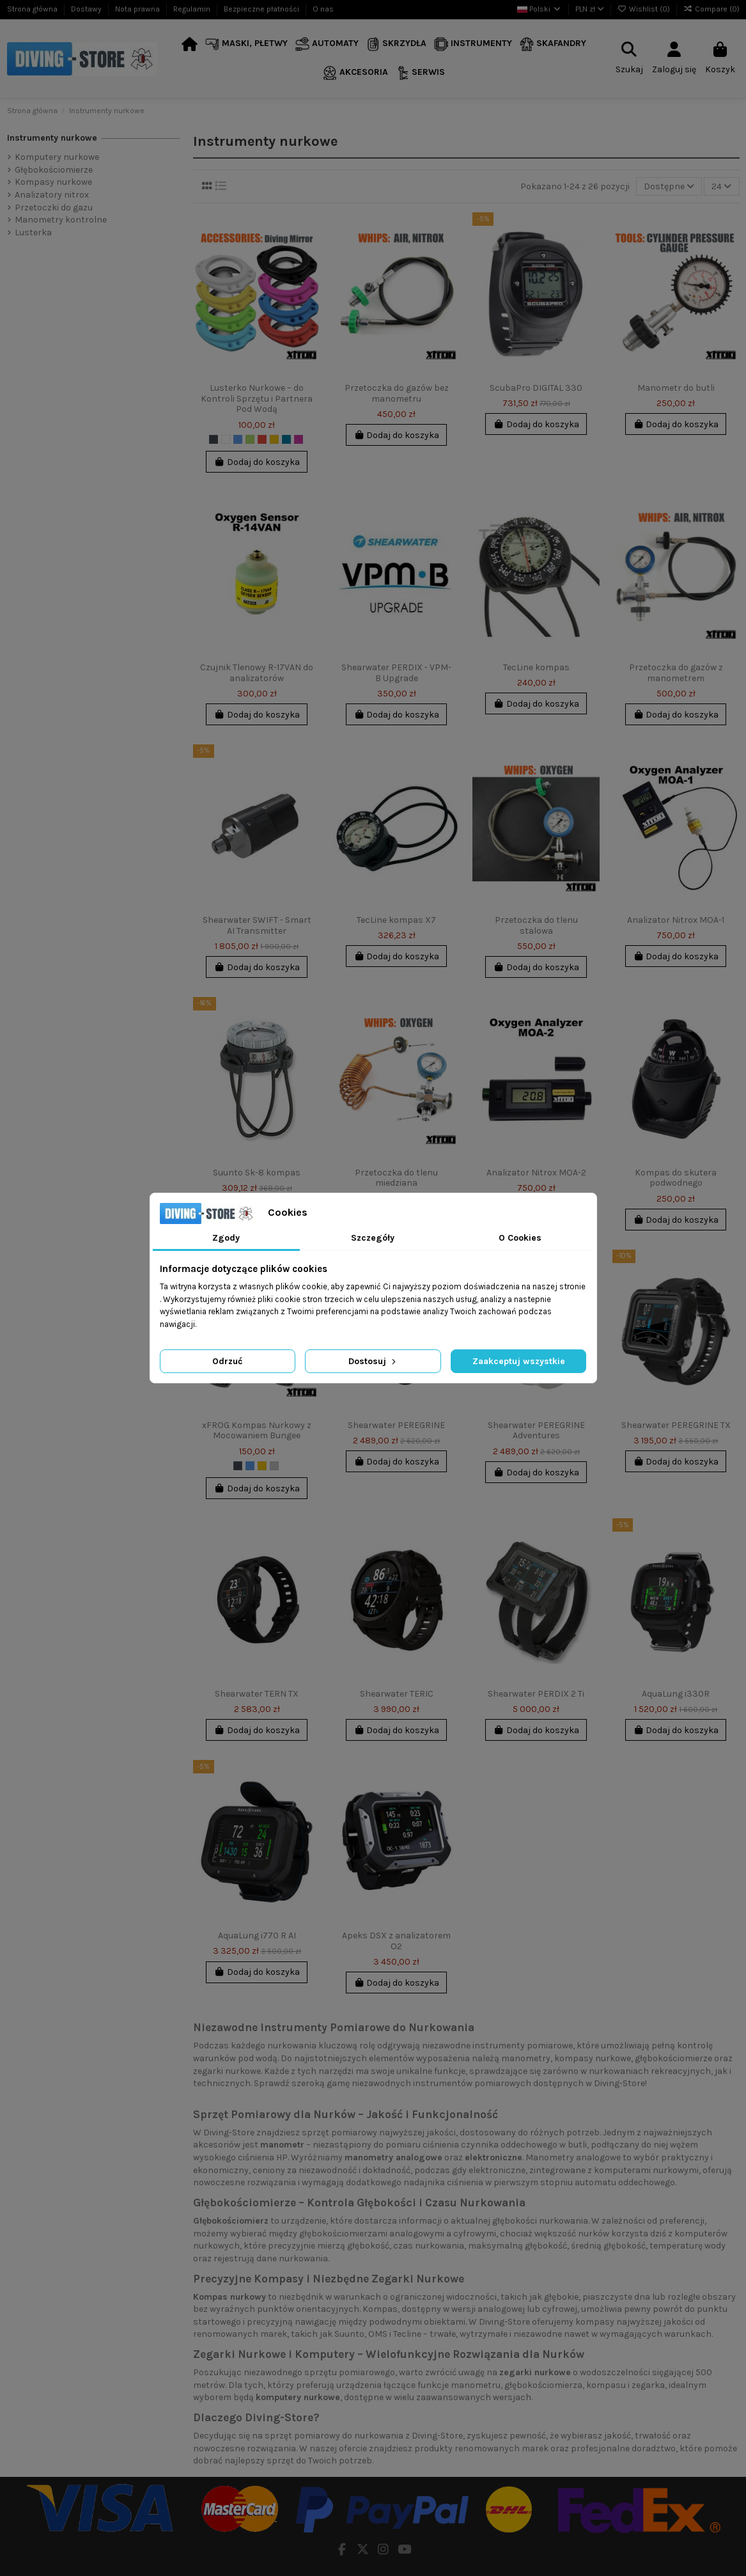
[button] (246, 44)
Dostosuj (373, 1361)
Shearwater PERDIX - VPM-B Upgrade (396, 673)
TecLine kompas (536, 667)
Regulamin (192, 8)
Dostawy (87, 8)
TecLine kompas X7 (396, 920)
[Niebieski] (237, 439)
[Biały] (225, 439)
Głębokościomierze (54, 169)
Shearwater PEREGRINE (396, 1425)
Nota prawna (138, 8)
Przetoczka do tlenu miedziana (396, 1178)
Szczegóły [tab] (372, 1237)
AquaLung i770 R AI (257, 1935)
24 (721, 186)
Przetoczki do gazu (54, 207)
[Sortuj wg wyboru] (669, 186)
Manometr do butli (676, 387)
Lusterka (33, 232)
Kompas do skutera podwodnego (676, 1178)
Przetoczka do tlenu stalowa (536, 925)
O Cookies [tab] (520, 1237)
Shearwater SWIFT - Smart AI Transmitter (257, 925)
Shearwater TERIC (396, 1693)
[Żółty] (274, 439)
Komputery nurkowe (57, 157)
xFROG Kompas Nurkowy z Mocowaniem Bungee (256, 1430)
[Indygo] (286, 439)
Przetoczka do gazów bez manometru (397, 393)
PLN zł (589, 8)
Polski (539, 8)
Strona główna (33, 8)
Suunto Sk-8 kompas (256, 1172)
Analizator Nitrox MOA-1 (675, 920)
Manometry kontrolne (61, 219)
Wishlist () (645, 8)
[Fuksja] (298, 439)
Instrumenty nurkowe (52, 137)
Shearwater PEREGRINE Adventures (536, 1430)
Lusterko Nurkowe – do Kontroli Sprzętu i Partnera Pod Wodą (257, 398)
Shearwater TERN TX (257, 1693)
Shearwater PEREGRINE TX (676, 1425)
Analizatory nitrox (52, 194)
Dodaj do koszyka (257, 462)
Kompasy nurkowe (53, 182)
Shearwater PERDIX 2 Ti (536, 1693)
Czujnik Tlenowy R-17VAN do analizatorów (256, 673)
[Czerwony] (262, 439)
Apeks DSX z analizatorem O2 (396, 1941)
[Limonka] (249, 439)
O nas (323, 8)
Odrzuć (227, 1361)
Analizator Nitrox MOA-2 (536, 1172)
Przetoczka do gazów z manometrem (676, 673)
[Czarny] (213, 439)
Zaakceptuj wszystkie (518, 1361)
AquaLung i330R (676, 1693)
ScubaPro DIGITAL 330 (536, 387)
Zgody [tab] (226, 1237)
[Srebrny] (274, 1465)
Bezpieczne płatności (262, 8)
